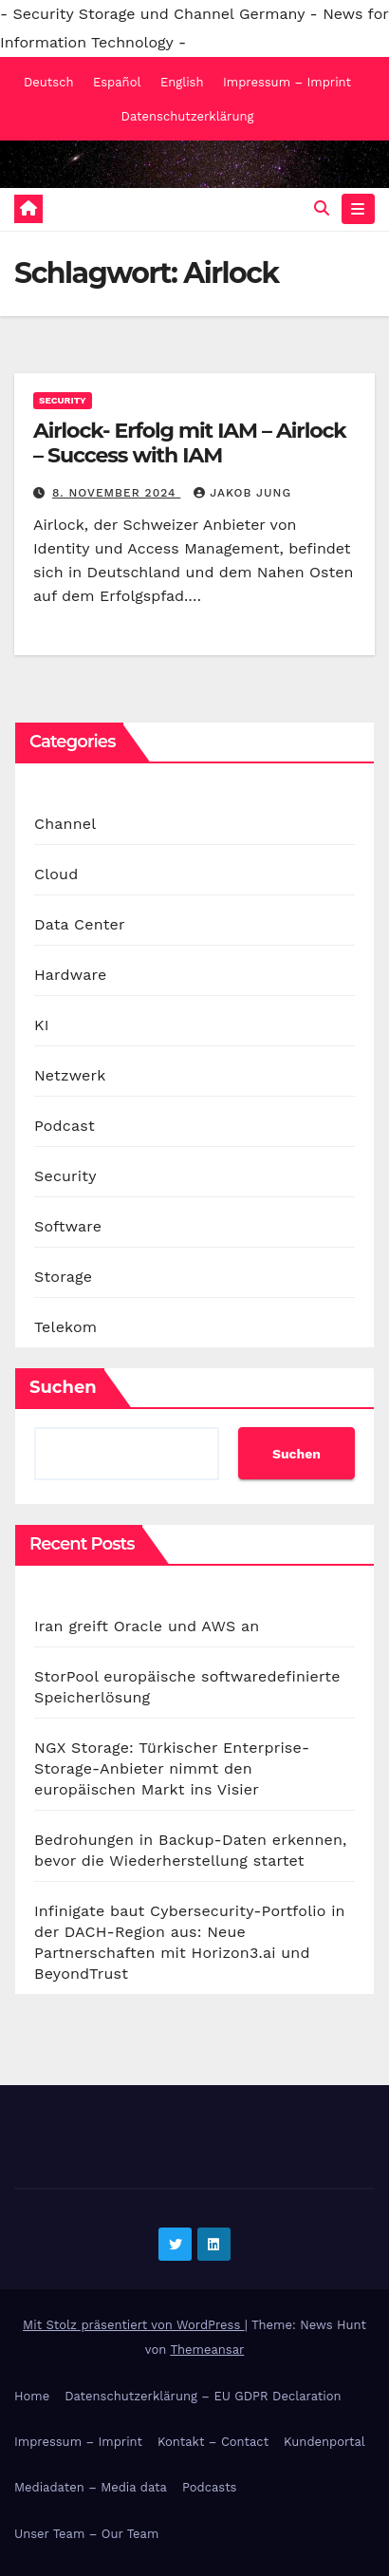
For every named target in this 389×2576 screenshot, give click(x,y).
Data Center (79, 924)
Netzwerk (69, 1075)
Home (31, 2396)
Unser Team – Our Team (86, 2534)
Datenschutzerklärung (187, 116)
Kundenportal (324, 2442)
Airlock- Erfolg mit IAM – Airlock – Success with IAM (189, 443)
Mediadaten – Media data (90, 2487)
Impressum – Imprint (287, 82)
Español (116, 82)
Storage (63, 1277)
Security (62, 400)
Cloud (56, 874)
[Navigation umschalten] (358, 209)
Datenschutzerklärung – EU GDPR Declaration (203, 2396)
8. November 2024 (116, 492)
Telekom (65, 1327)
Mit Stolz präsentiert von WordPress (134, 2325)
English (182, 82)
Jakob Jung (242, 492)
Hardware (70, 975)
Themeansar (207, 2349)
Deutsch (49, 82)
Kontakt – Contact (213, 2442)
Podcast (64, 1126)
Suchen (63, 1387)
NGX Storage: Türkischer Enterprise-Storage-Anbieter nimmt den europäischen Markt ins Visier (171, 1768)
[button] (321, 208)
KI (41, 1025)
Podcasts (209, 2487)
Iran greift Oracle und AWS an (146, 1626)
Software (68, 1226)
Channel (65, 824)
